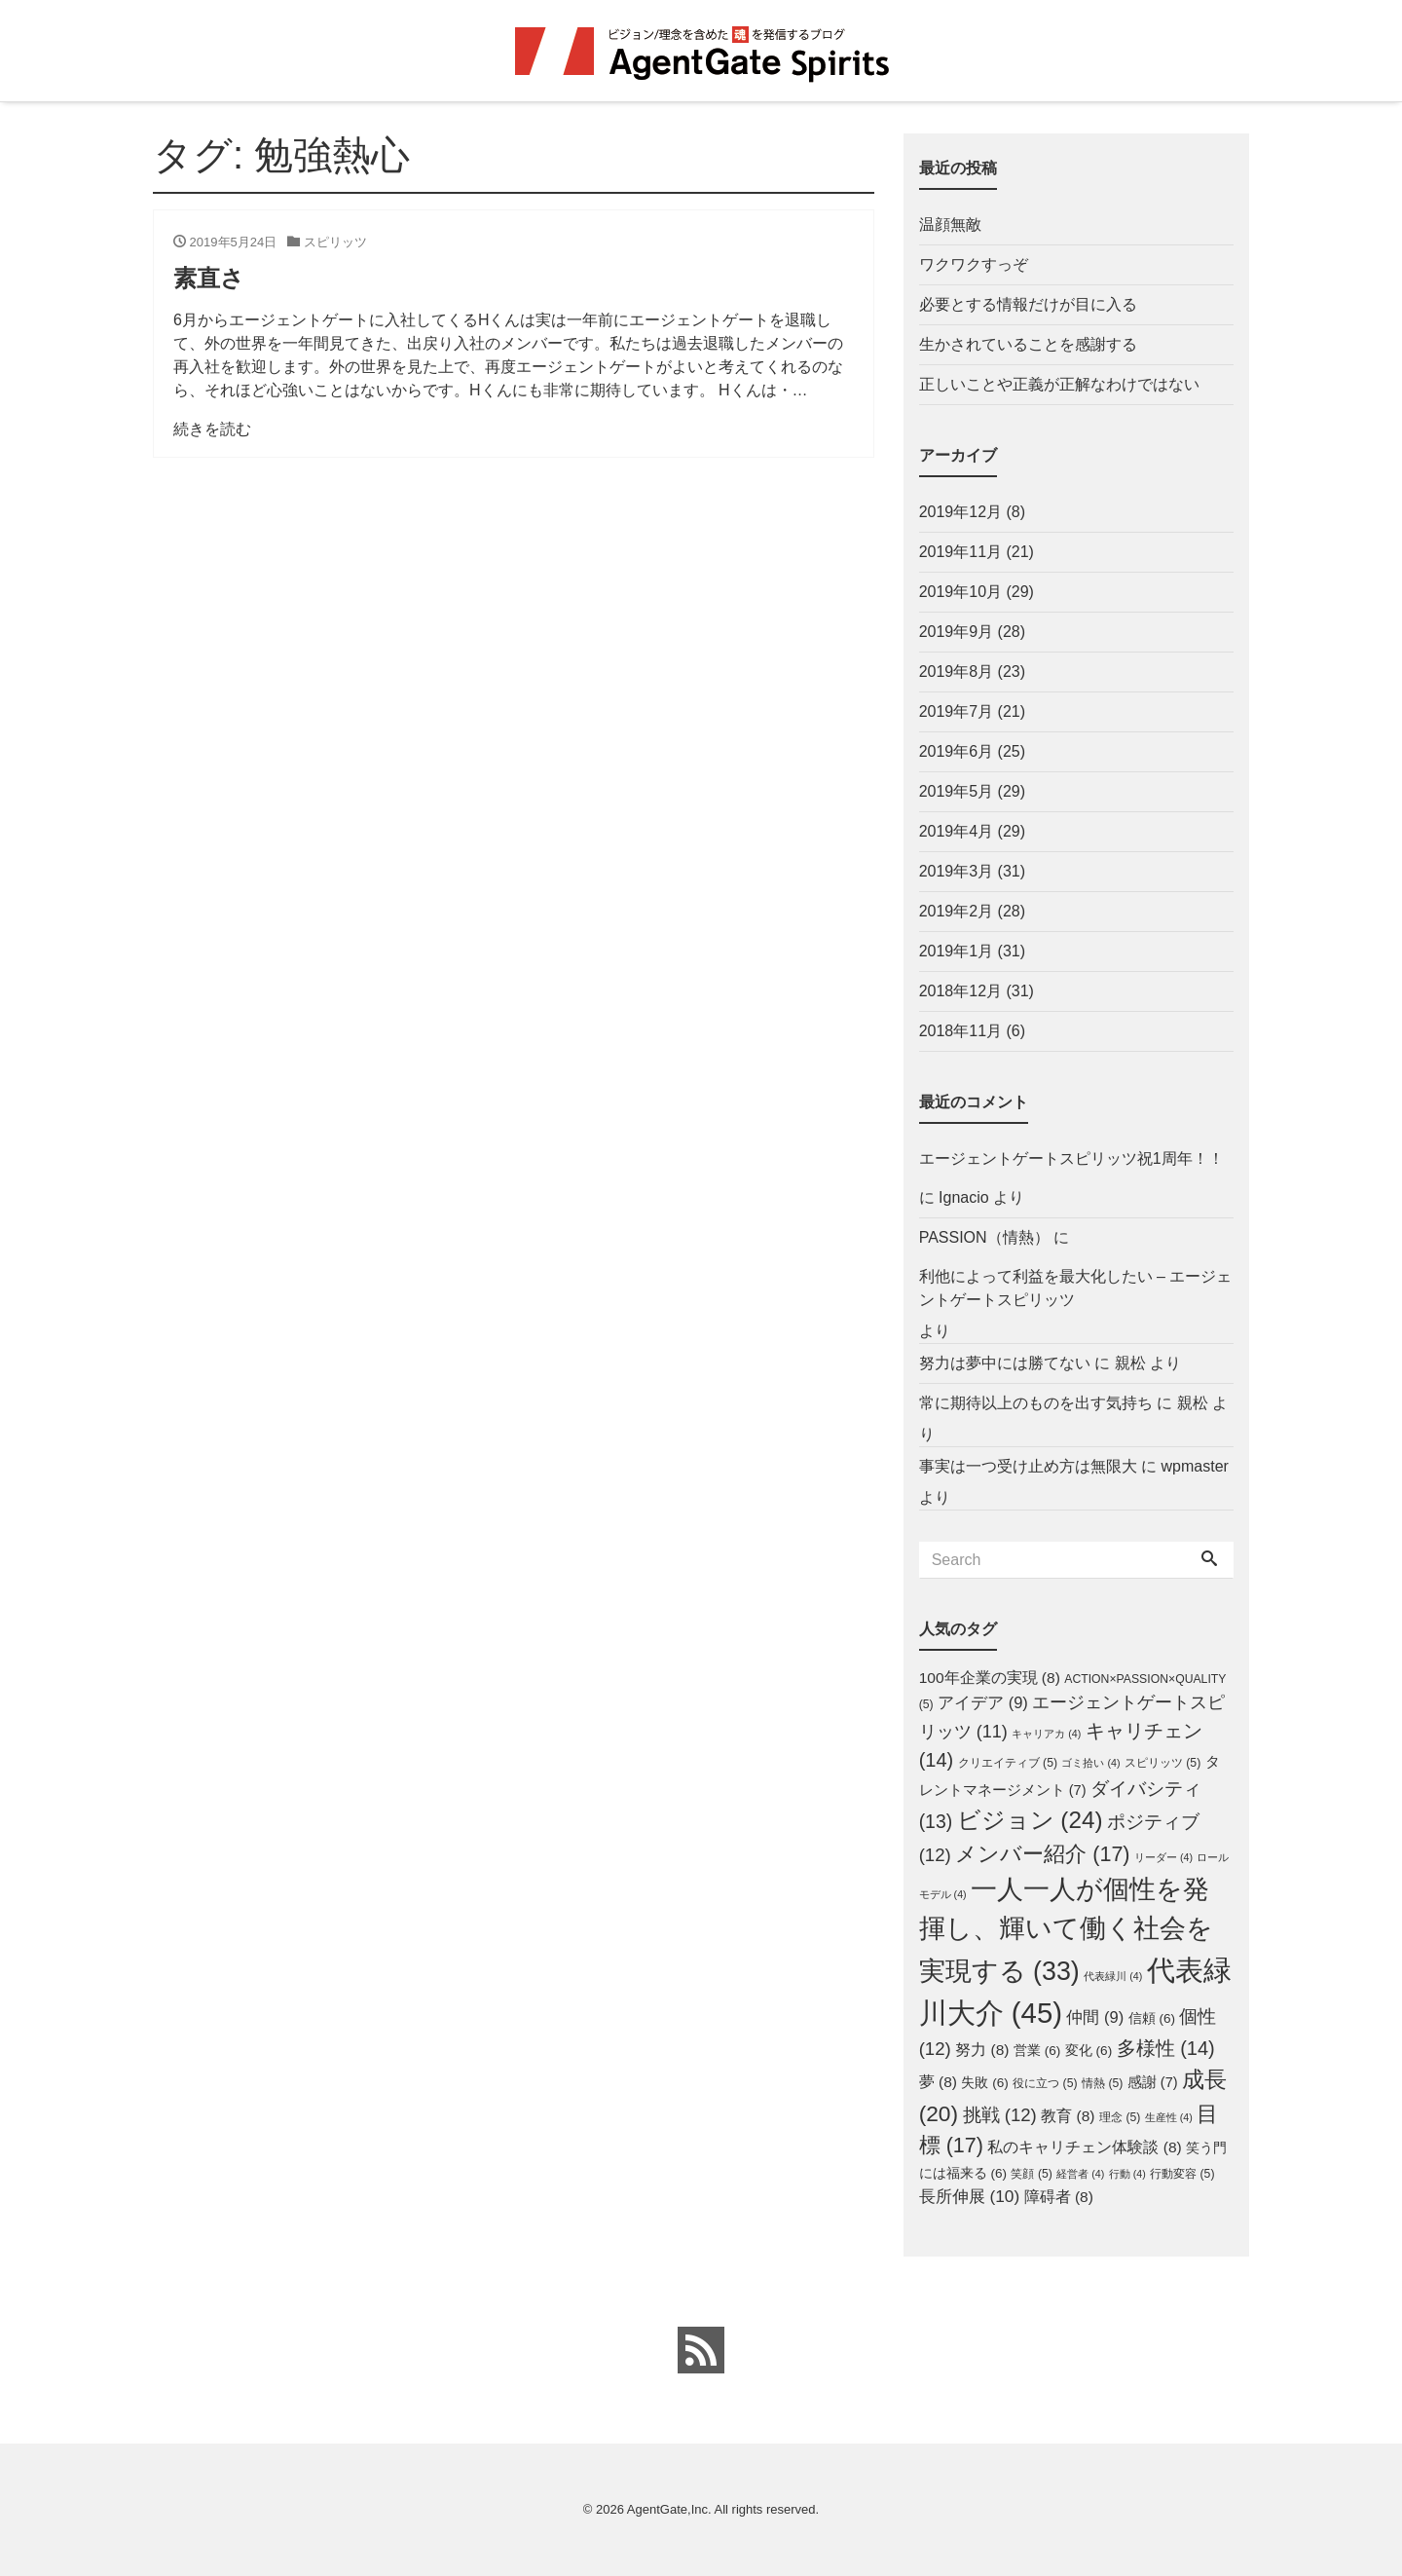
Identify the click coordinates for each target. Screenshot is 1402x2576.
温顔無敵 (950, 224)
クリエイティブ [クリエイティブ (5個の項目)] (1007, 1763)
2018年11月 (960, 1031)
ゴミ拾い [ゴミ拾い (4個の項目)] (1090, 1763)
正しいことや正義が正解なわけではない (1059, 384)
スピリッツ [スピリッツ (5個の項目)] (1162, 1763)
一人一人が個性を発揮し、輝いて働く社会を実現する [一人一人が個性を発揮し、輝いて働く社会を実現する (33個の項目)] (1066, 1930)
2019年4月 (956, 831)
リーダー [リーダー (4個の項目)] (1163, 1857)
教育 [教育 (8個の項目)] (1067, 2116)
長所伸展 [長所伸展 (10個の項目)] (969, 2196)
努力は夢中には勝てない (1004, 1363)
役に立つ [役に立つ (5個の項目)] (1045, 2083)
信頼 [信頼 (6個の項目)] (1151, 2018)
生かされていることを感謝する (1028, 344)
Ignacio (964, 1197)
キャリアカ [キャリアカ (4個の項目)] (1046, 1733)
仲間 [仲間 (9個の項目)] (1095, 2017)
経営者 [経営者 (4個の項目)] (1080, 2174)
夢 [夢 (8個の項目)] (938, 2081)
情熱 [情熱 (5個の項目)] (1102, 2083)
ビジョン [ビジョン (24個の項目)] (1030, 1820)
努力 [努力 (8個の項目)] (982, 2049)
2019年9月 (956, 631)
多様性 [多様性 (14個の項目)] (1166, 2048)
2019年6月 (956, 751)
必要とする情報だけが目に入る (1028, 304)
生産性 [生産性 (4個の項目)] (1169, 2117)
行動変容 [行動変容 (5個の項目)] (1182, 2174)
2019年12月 (960, 512)
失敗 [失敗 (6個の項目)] (984, 2082)
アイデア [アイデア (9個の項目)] (983, 1702)
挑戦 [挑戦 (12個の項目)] (1000, 2115)
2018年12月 (960, 991)
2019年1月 (956, 951)
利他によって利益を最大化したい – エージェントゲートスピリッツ (1076, 1288)
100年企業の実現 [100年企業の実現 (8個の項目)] (989, 1677)
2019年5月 (956, 791)
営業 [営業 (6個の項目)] (1037, 2050)
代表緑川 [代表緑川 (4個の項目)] (1113, 1976)
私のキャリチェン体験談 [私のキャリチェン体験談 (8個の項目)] (1084, 2147)
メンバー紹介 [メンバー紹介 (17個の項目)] (1042, 1854)
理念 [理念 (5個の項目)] (1119, 2117)
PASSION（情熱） (984, 1237)
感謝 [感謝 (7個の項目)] (1152, 2082)
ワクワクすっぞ (973, 264)
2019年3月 (956, 871)
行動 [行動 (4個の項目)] (1127, 2174)
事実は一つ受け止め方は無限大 (1028, 1466)
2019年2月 (956, 911)
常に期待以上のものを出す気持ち (1036, 1403)
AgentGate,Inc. (669, 2509)
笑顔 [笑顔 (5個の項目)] (1031, 2174)
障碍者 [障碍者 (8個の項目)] (1058, 2196)
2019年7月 (956, 711)
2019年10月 (960, 591)
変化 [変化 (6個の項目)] (1088, 2050)
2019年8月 (956, 671)
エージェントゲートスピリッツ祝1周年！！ (1071, 1158)
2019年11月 (960, 551)
